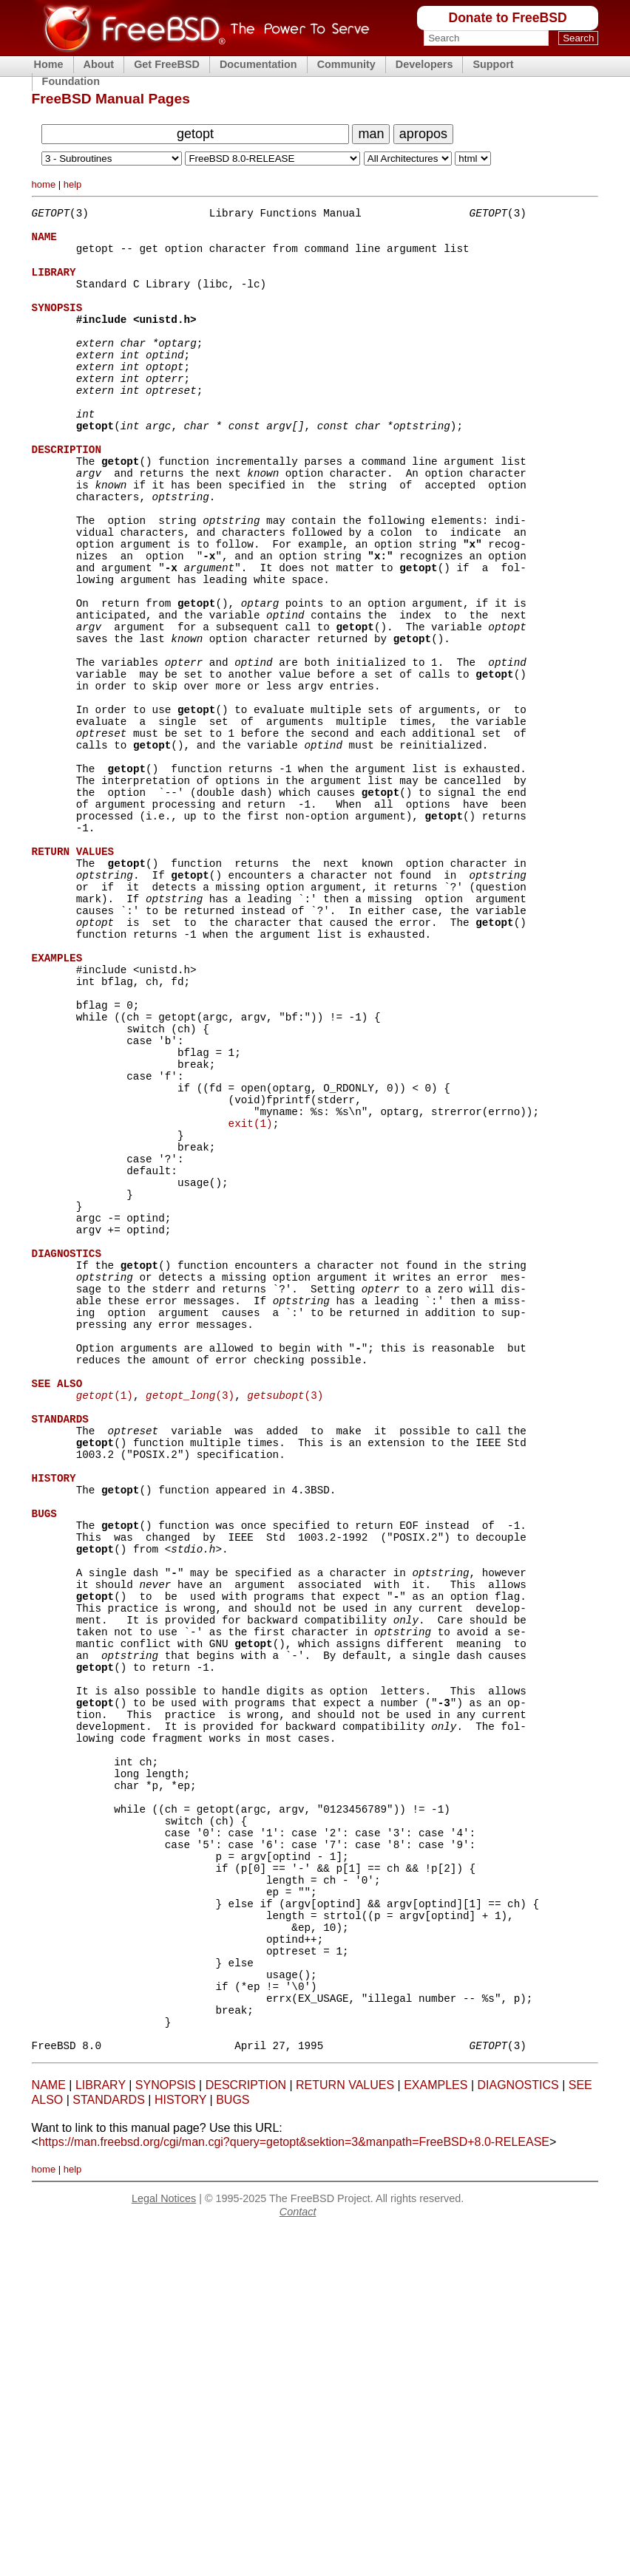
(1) (104, 1619)
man (371, 133)
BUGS (232, 2445)
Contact (298, 2557)
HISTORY (180, 2445)
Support (492, 64)
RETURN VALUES (345, 2431)
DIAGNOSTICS (517, 2431)
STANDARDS (108, 2445)
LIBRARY (100, 2431)
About (99, 64)
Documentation (258, 64)
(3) (190, 1619)
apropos (423, 133)
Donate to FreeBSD (507, 17)
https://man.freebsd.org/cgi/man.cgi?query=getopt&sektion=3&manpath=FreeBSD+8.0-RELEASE (293, 2487)
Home (49, 64)
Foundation (71, 81)
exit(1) (250, 1296)
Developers (424, 64)
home (44, 184)
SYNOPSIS (165, 2431)
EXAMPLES (435, 2431)
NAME (49, 2431)
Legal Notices (164, 2544)
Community (346, 64)
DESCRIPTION (246, 2431)
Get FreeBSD (167, 64)
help (73, 184)
